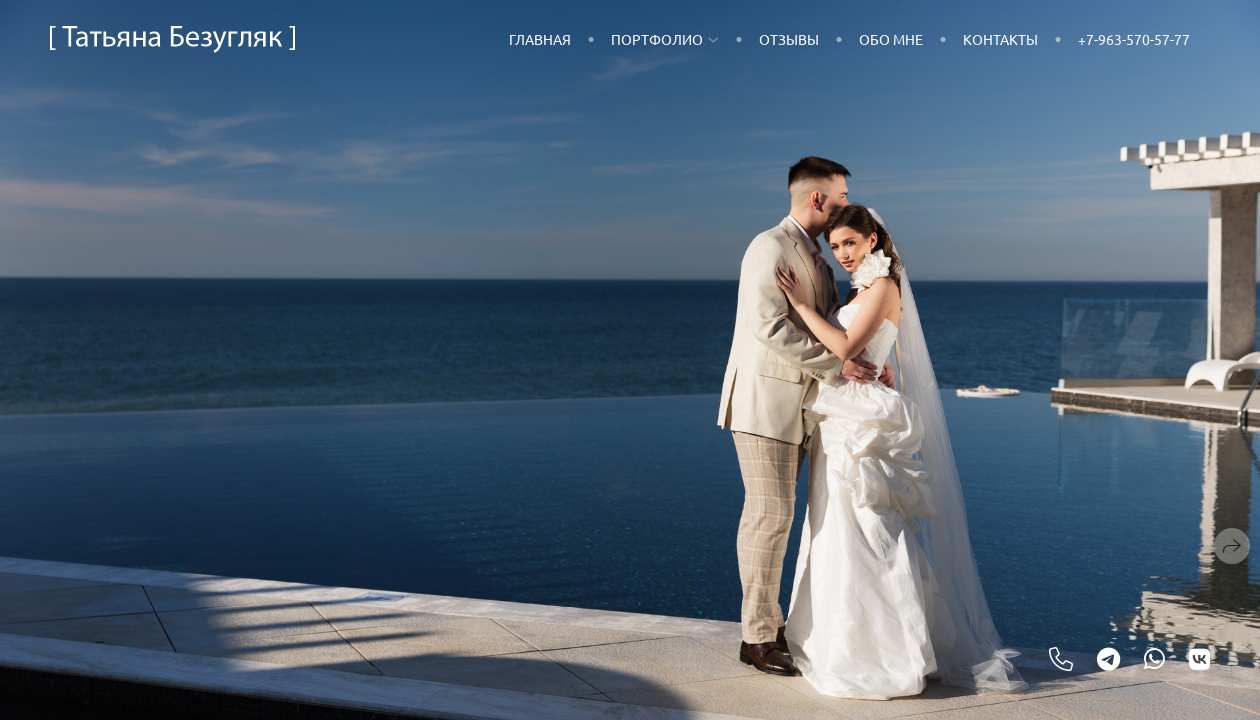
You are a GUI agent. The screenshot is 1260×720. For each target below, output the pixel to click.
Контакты (1000, 39)
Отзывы (789, 39)
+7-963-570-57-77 (1134, 39)
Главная (540, 39)
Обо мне (891, 39)
